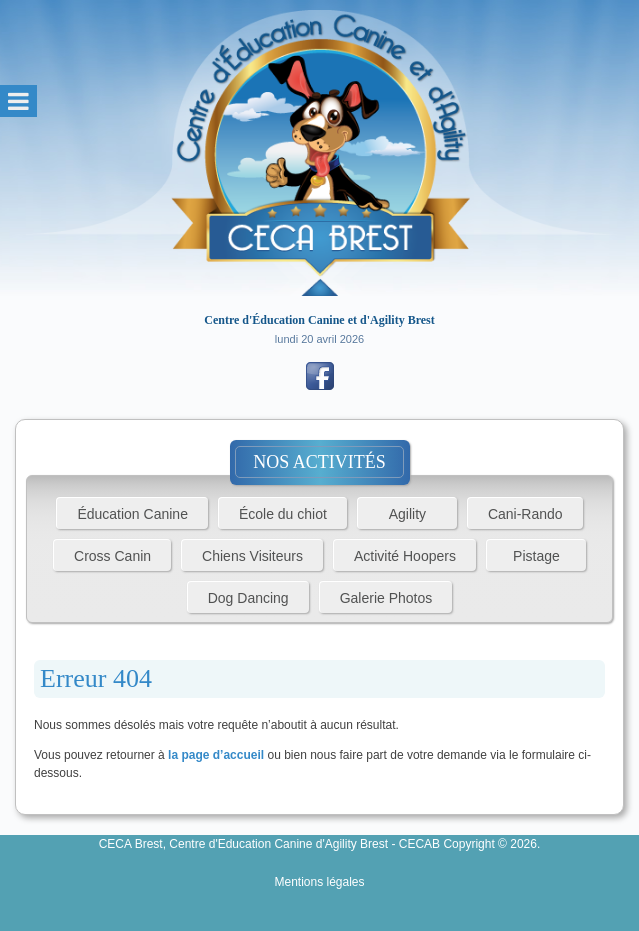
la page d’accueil (216, 755)
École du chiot (283, 514)
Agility (407, 514)
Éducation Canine (132, 514)
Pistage (536, 556)
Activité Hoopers (405, 556)
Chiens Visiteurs (252, 556)
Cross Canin (112, 556)
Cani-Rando (525, 514)
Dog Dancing (248, 598)
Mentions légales (319, 882)
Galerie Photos (386, 598)
